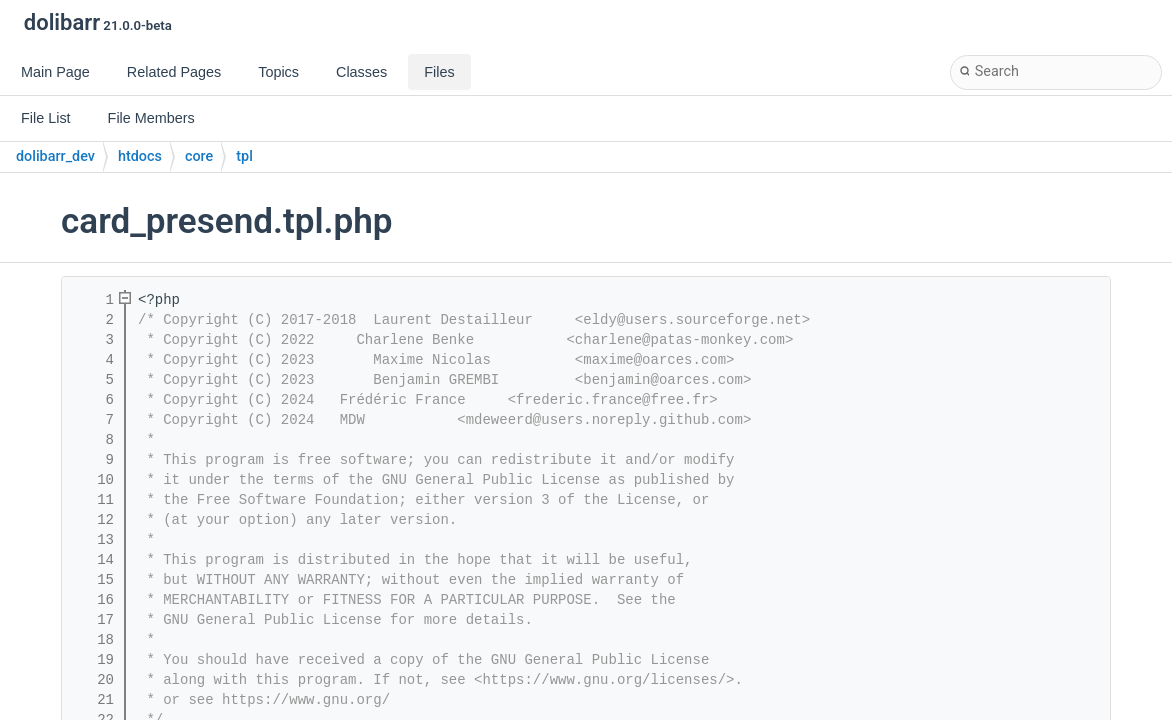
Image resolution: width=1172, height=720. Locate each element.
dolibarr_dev (55, 156)
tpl (244, 156)
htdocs (140, 156)
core (199, 156)
